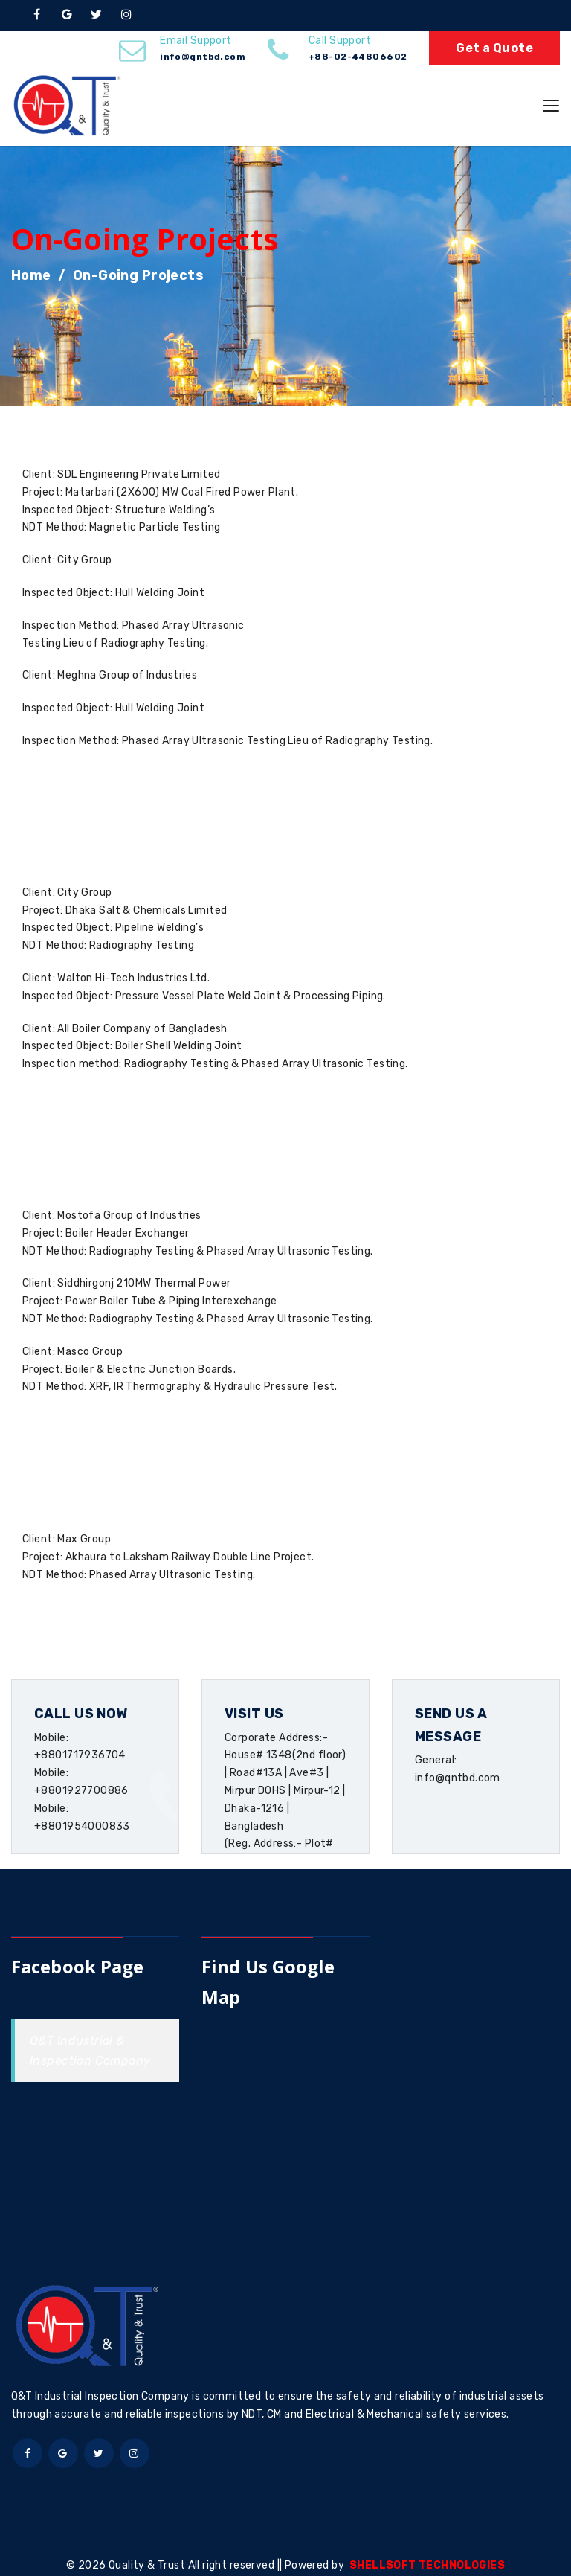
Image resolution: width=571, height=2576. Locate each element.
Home (31, 275)
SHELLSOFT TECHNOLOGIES (427, 2565)
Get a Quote (494, 48)
